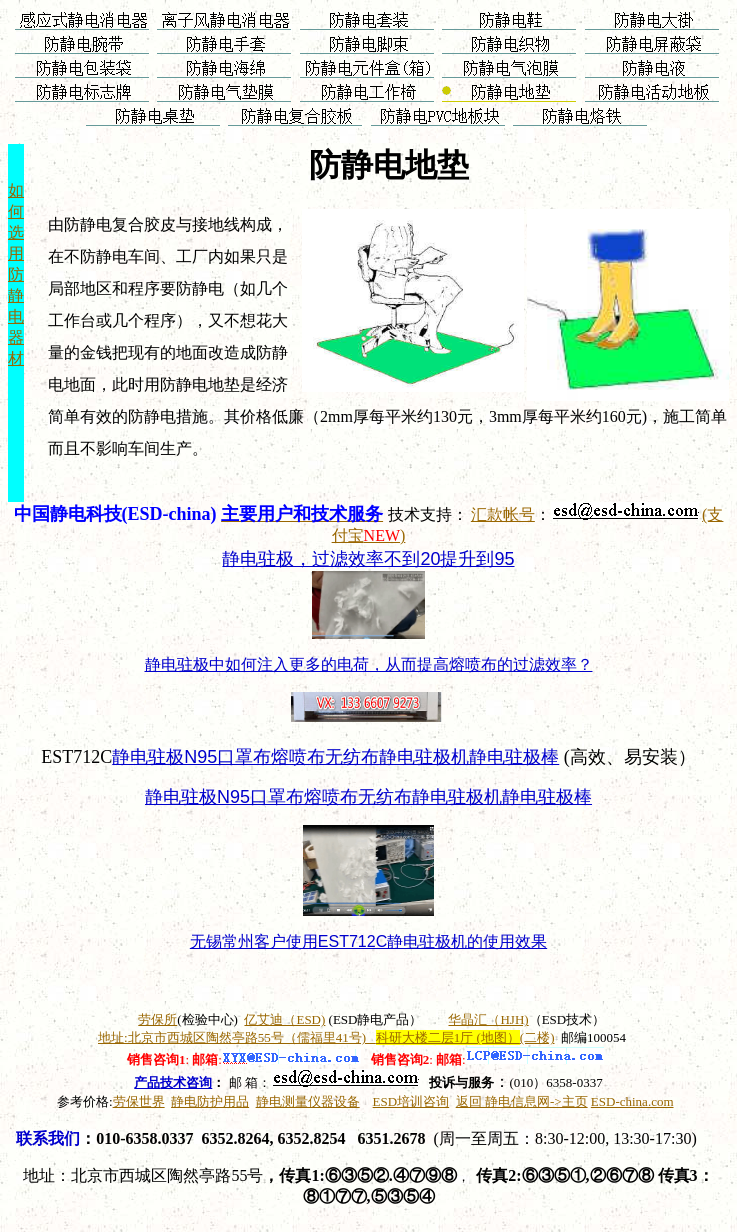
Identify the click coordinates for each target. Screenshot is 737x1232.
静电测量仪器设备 (308, 1101)
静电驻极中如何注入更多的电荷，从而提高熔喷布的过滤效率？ (369, 664)
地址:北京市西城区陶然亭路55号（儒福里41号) (326, 1037)
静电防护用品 (210, 1101)
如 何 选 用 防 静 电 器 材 (16, 274)
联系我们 (48, 1138)
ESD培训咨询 (411, 1101)
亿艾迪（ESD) (284, 1019)
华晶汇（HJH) (488, 1019)
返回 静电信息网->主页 (522, 1101)
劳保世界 (139, 1101)
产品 (173, 1082)
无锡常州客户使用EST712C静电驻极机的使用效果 (368, 941)
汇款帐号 (503, 514)
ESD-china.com (632, 1101)
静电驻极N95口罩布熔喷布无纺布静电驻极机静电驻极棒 (335, 757)
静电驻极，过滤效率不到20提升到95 (368, 559)
